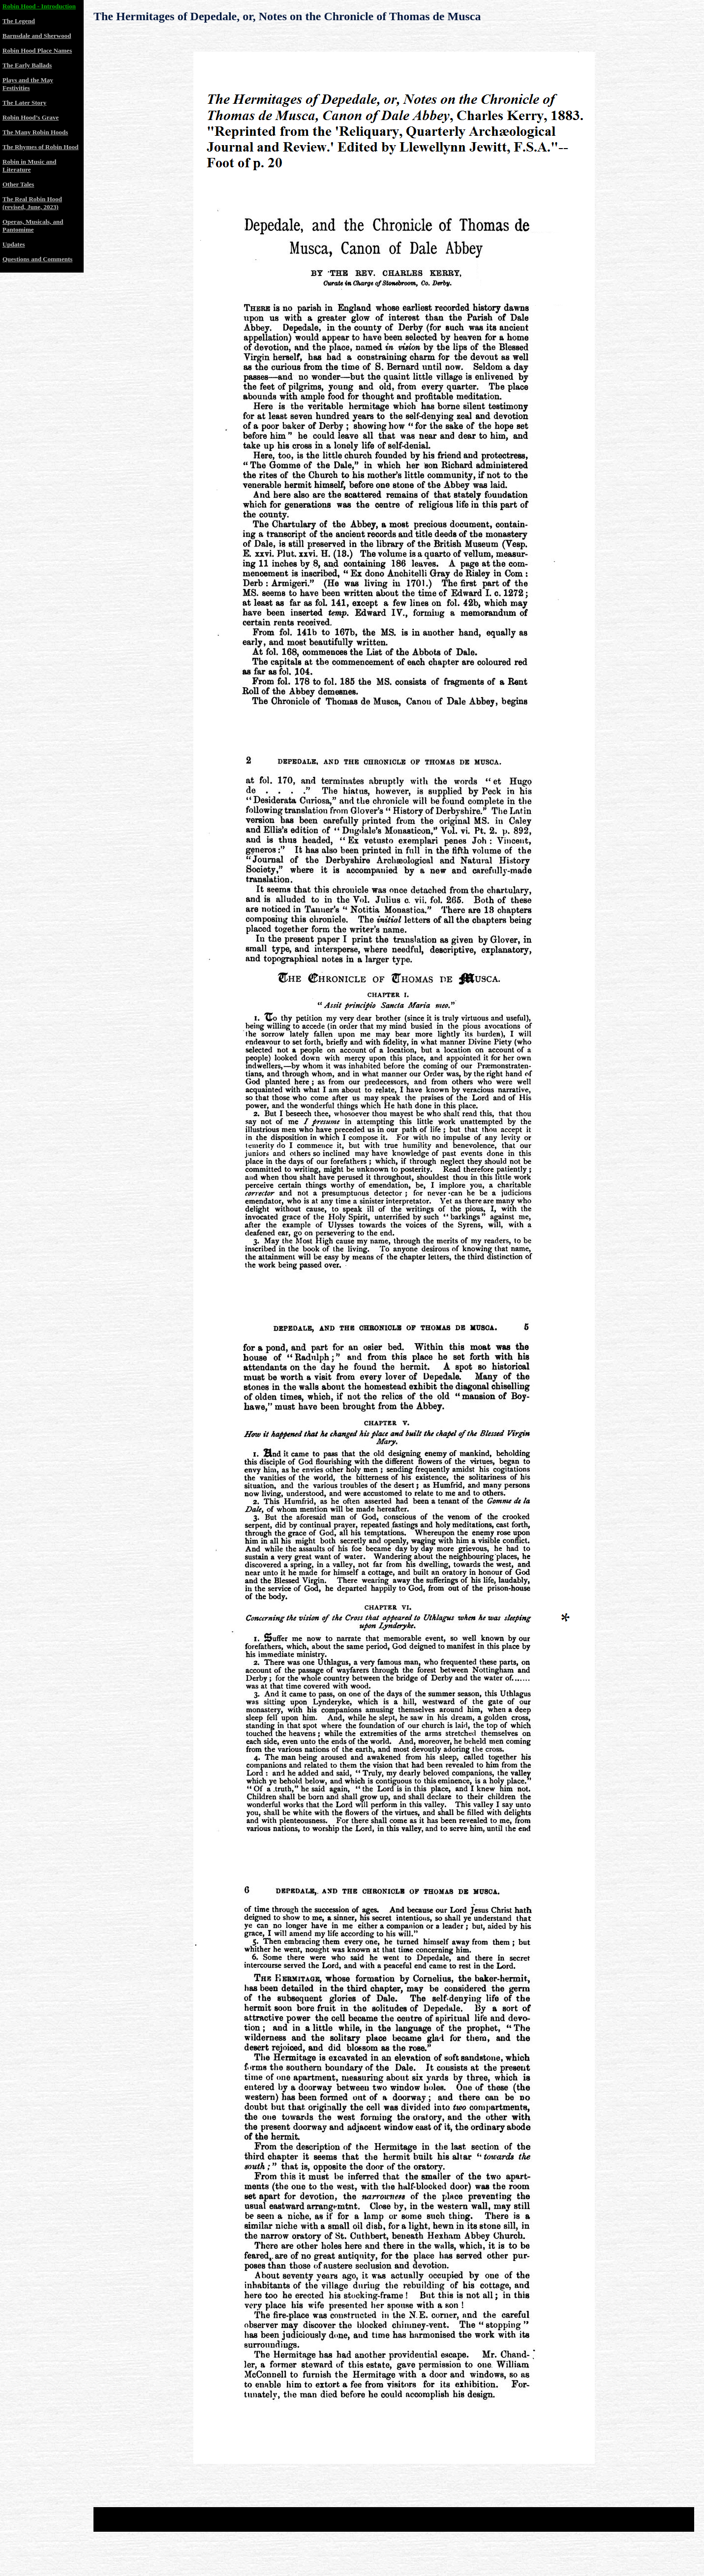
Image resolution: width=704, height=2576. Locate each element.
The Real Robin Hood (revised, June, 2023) (32, 203)
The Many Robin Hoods (35, 132)
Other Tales (18, 184)
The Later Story (24, 102)
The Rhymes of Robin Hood (40, 147)
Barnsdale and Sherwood (36, 35)
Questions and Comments (37, 259)
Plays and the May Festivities (27, 84)
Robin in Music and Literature (29, 165)
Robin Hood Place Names (37, 50)
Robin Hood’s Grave (30, 117)
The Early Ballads (27, 65)
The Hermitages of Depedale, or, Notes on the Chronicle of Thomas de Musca (287, 16)
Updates (13, 244)
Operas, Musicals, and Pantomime (32, 225)
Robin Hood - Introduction (39, 6)
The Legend (18, 21)
